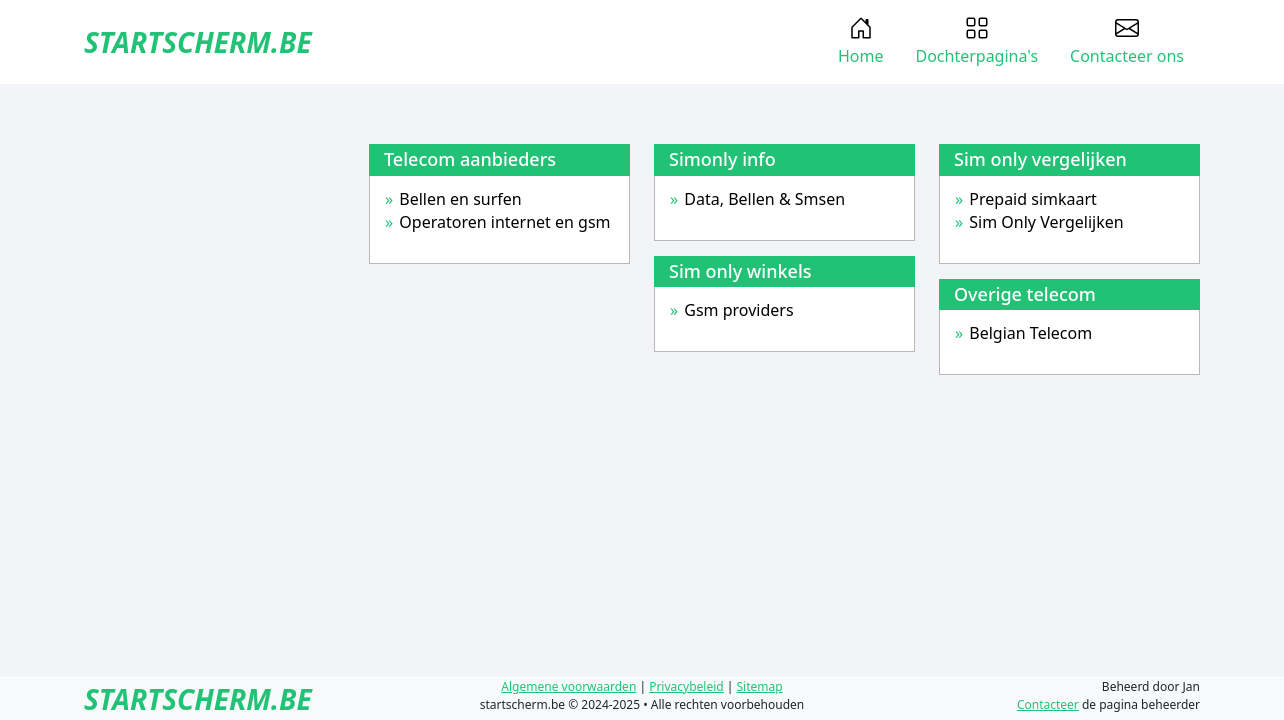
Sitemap (760, 686)
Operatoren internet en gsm (504, 222)
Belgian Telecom (1030, 333)
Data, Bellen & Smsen (764, 199)
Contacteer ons (1127, 41)
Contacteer (1048, 704)
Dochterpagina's (976, 41)
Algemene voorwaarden (568, 686)
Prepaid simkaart (1033, 199)
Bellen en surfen (460, 199)
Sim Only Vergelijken (1046, 222)
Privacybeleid (686, 686)
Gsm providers (738, 310)
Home (861, 41)
